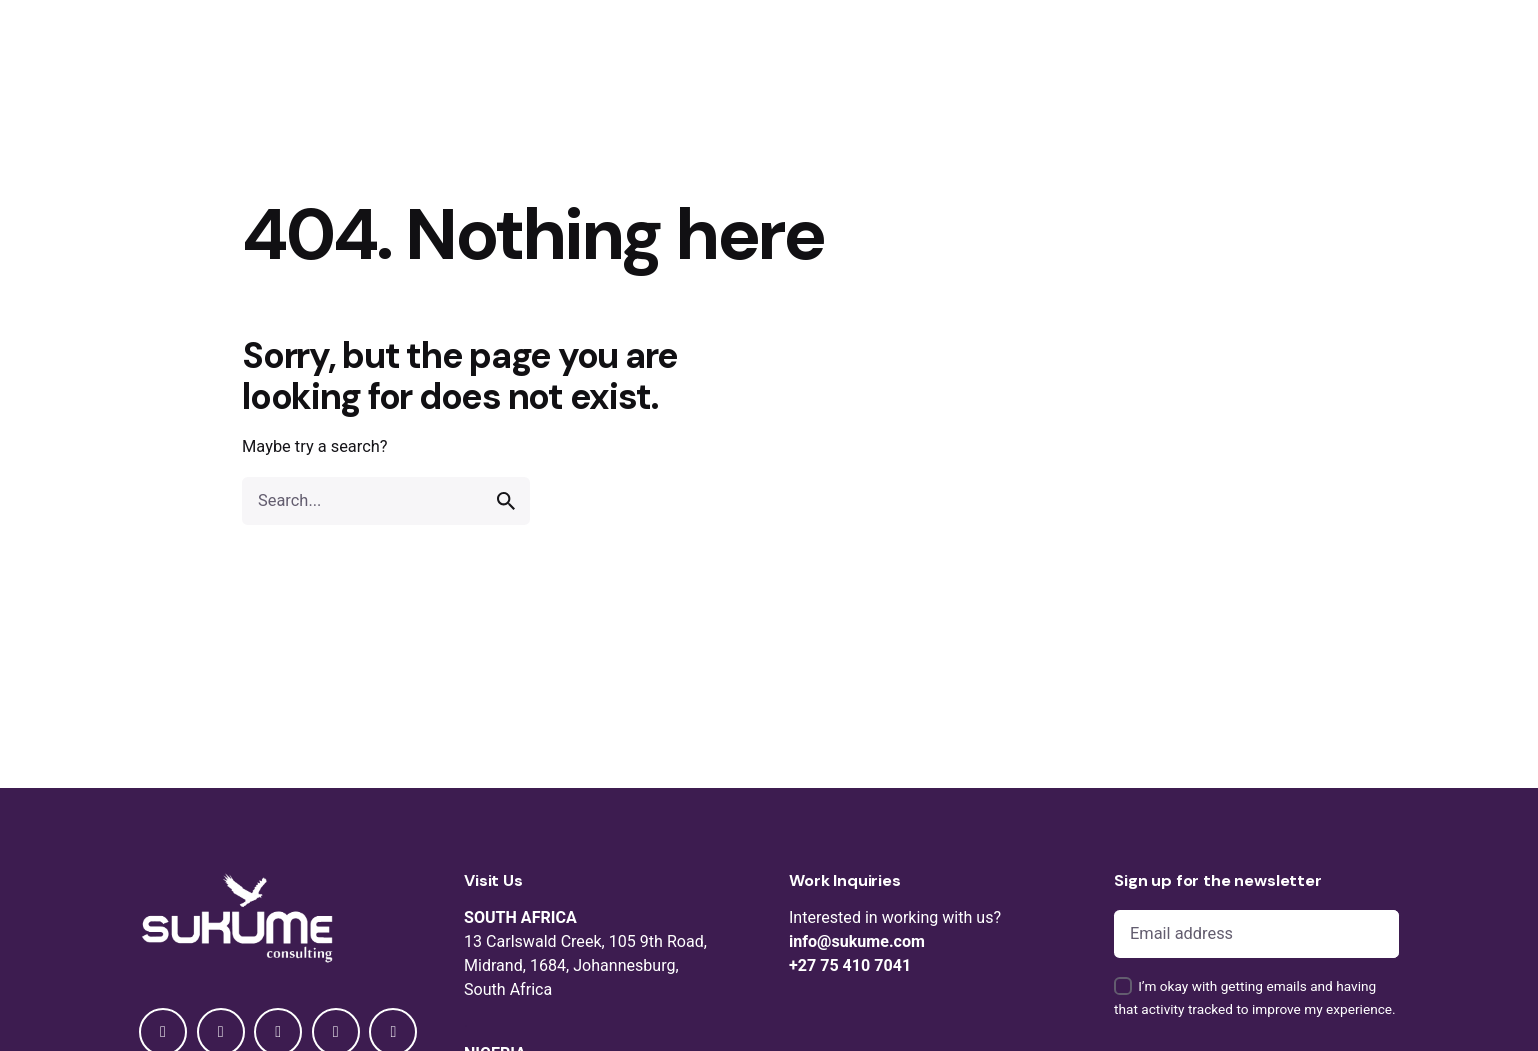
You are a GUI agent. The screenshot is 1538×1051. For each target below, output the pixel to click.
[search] (506, 501)
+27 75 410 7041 (850, 965)
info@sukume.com (857, 941)
